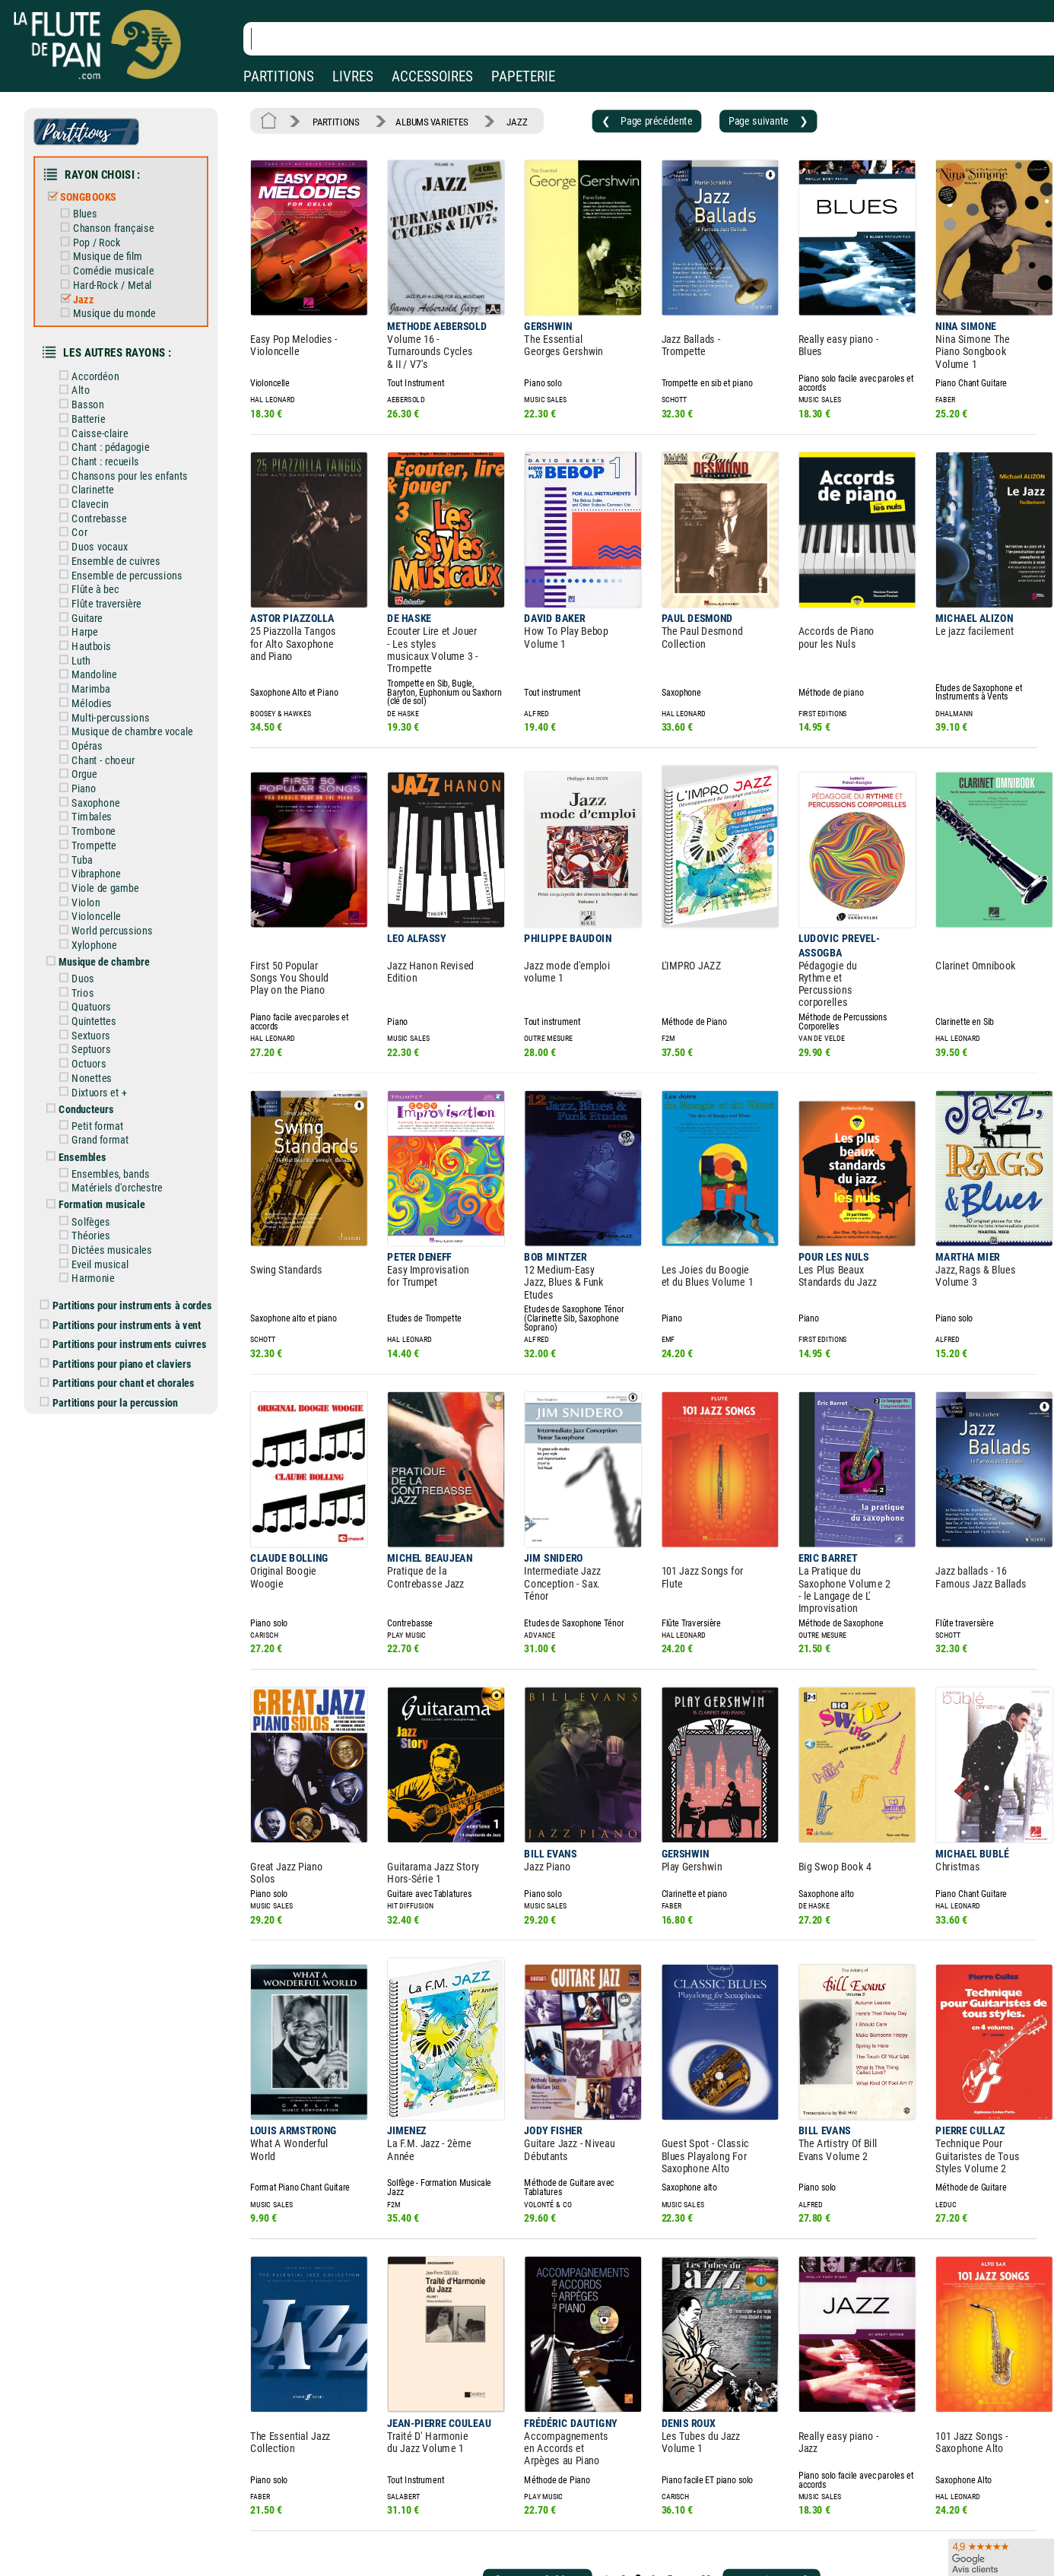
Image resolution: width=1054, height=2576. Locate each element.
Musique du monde (118, 298)
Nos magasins (120, 2508)
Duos (88, 918)
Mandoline (99, 635)
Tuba (87, 807)
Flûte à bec (100, 555)
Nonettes (96, 1010)
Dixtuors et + (103, 1023)
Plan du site (480, 2550)
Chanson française (117, 219)
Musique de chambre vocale (134, 687)
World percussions (115, 873)
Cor (85, 502)
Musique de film (112, 246)
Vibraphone (100, 820)
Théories (95, 1157)
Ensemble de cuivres (119, 529)
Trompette (99, 794)
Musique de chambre (108, 902)
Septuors (95, 984)
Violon (91, 846)
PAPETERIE (523, 76)
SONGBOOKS (94, 190)
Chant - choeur (107, 714)
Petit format (102, 1054)
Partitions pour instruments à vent (132, 1240)
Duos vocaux (103, 515)
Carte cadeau (483, 2529)
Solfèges (95, 1143)
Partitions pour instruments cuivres (134, 1258)
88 (676, 2408)
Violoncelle (100, 860)
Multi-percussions (114, 674)
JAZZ (501, 120)
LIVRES (352, 76)
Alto (86, 370)
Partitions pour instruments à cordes (137, 1222)
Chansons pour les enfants (132, 449)
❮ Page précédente (622, 119)
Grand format (104, 1068)
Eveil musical (104, 1184)
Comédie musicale (117, 258)
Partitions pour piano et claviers (127, 1277)
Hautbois (96, 608)
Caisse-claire (104, 410)
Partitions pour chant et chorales (129, 1294)
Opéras (92, 701)
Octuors (94, 997)
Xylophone (99, 886)
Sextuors (95, 970)
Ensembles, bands (114, 1099)
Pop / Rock (102, 232)
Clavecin (95, 476)
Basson (93, 383)
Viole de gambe (109, 833)
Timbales (96, 767)
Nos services (116, 2529)
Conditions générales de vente (364, 2529)
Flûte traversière (110, 569)
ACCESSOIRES (432, 76)
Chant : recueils (109, 436)
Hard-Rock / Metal (116, 272)
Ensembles (88, 1083)
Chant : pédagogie (114, 423)
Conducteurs (91, 1039)
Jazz (89, 285)
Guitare (92, 582)
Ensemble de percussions (129, 542)
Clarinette (97, 462)
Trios (88, 931)
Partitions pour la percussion (121, 1312)
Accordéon (100, 357)
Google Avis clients (161, 2550)
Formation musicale (105, 1128)
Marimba (95, 648)
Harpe (90, 595)
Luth (86, 621)
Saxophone (100, 754)
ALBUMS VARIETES (422, 120)
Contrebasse (103, 489)
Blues (90, 206)
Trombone (98, 780)
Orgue (89, 728)
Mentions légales (322, 2508)
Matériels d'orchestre (120, 1112)
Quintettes (99, 957)
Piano (89, 740)
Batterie (93, 396)
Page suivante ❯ (735, 119)
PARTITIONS (278, 76)
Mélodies (96, 661)
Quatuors (96, 944)
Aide (465, 2507)
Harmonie (97, 1197)
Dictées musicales (115, 1170)
